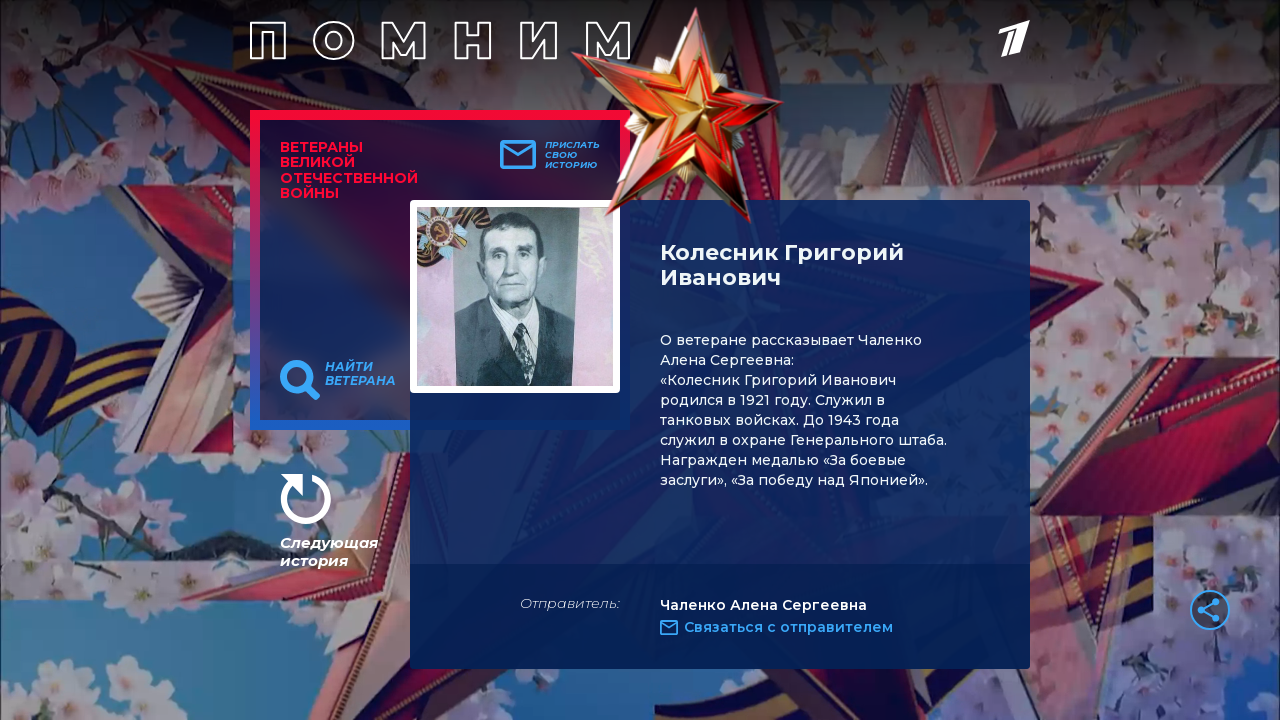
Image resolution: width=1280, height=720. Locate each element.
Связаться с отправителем (788, 627)
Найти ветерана (360, 374)
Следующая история (329, 551)
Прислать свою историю (572, 155)
